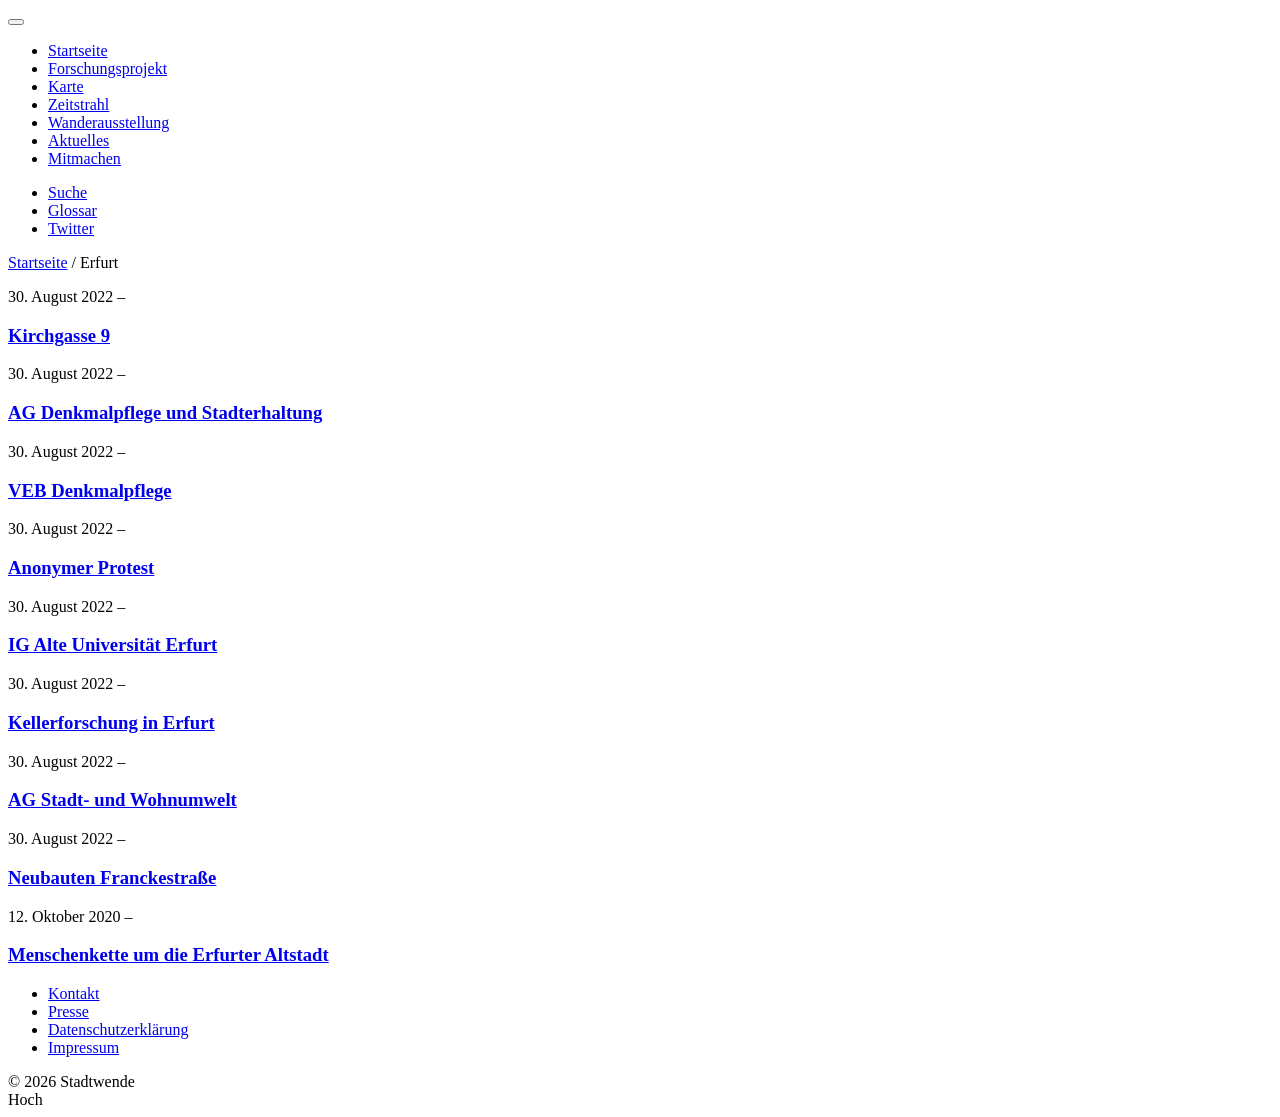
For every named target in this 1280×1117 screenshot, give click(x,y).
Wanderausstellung (108, 122)
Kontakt (74, 993)
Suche (67, 192)
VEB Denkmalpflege (90, 490)
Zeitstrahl (78, 104)
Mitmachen (84, 158)
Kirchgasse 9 (59, 335)
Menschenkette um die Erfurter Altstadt (168, 954)
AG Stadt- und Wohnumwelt (122, 799)
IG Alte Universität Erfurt (112, 644)
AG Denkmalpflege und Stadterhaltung (165, 412)
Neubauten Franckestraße (112, 877)
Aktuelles (78, 140)
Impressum (83, 1047)
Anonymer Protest (81, 567)
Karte (66, 86)
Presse (68, 1011)
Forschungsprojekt (107, 68)
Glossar (72, 210)
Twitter (71, 228)
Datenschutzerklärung (118, 1029)
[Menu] (16, 22)
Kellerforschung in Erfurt (111, 722)
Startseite (78, 50)
